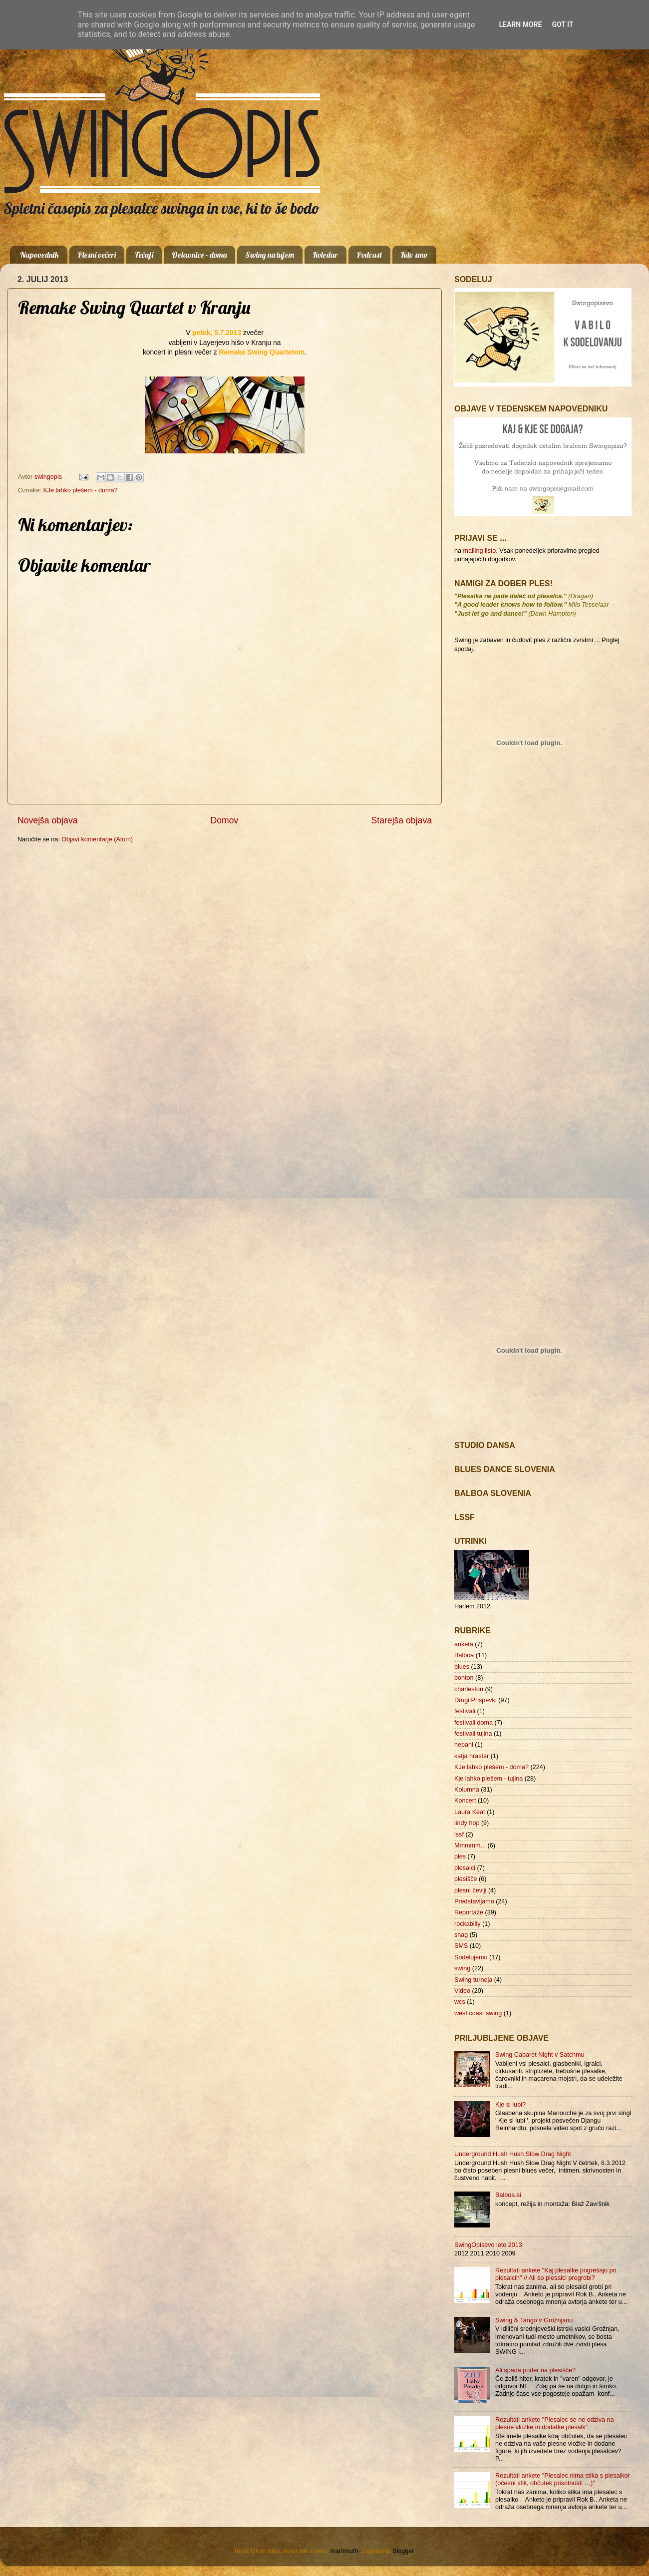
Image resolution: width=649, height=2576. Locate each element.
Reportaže (468, 1912)
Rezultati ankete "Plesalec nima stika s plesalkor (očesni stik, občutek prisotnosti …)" (562, 2479)
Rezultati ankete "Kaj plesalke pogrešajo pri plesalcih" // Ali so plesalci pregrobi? (556, 2274)
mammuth (344, 2551)
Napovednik (39, 255)
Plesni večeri (96, 255)
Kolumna (466, 1789)
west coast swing (478, 2013)
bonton (464, 1677)
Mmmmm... (470, 1845)
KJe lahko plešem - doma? (80, 490)
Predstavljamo (474, 1901)
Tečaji (143, 255)
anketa (463, 1644)
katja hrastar (471, 1756)
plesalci (464, 1867)
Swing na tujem (269, 255)
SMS (461, 1945)
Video (462, 1990)
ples (460, 1856)
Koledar (325, 255)
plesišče (465, 1878)
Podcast (369, 255)
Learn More (520, 24)
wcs (459, 2001)
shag (461, 1934)
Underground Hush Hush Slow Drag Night (512, 2154)
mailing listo (479, 550)
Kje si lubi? (510, 2104)
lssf (459, 1834)
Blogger (403, 2551)
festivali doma (473, 1722)
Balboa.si (508, 2195)
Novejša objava (47, 820)
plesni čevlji (470, 1890)
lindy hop (466, 1823)
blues (461, 1666)
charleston (468, 1689)
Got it (562, 24)
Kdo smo (414, 255)
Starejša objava (401, 820)
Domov (225, 820)
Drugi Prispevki (475, 1700)
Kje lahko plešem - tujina (488, 1778)
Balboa (464, 1655)
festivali (464, 1711)
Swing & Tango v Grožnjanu (534, 2320)
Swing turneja (473, 1979)
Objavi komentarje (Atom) (97, 839)
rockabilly (467, 1923)
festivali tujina (473, 1733)
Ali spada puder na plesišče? (535, 2370)
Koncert (465, 1800)
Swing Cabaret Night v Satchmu (540, 2054)
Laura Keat (469, 1812)
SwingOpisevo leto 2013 (488, 2244)
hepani (463, 1744)
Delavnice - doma (199, 255)
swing (462, 1968)
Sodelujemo (471, 1957)
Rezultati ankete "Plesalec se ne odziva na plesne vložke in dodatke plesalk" (554, 2423)
